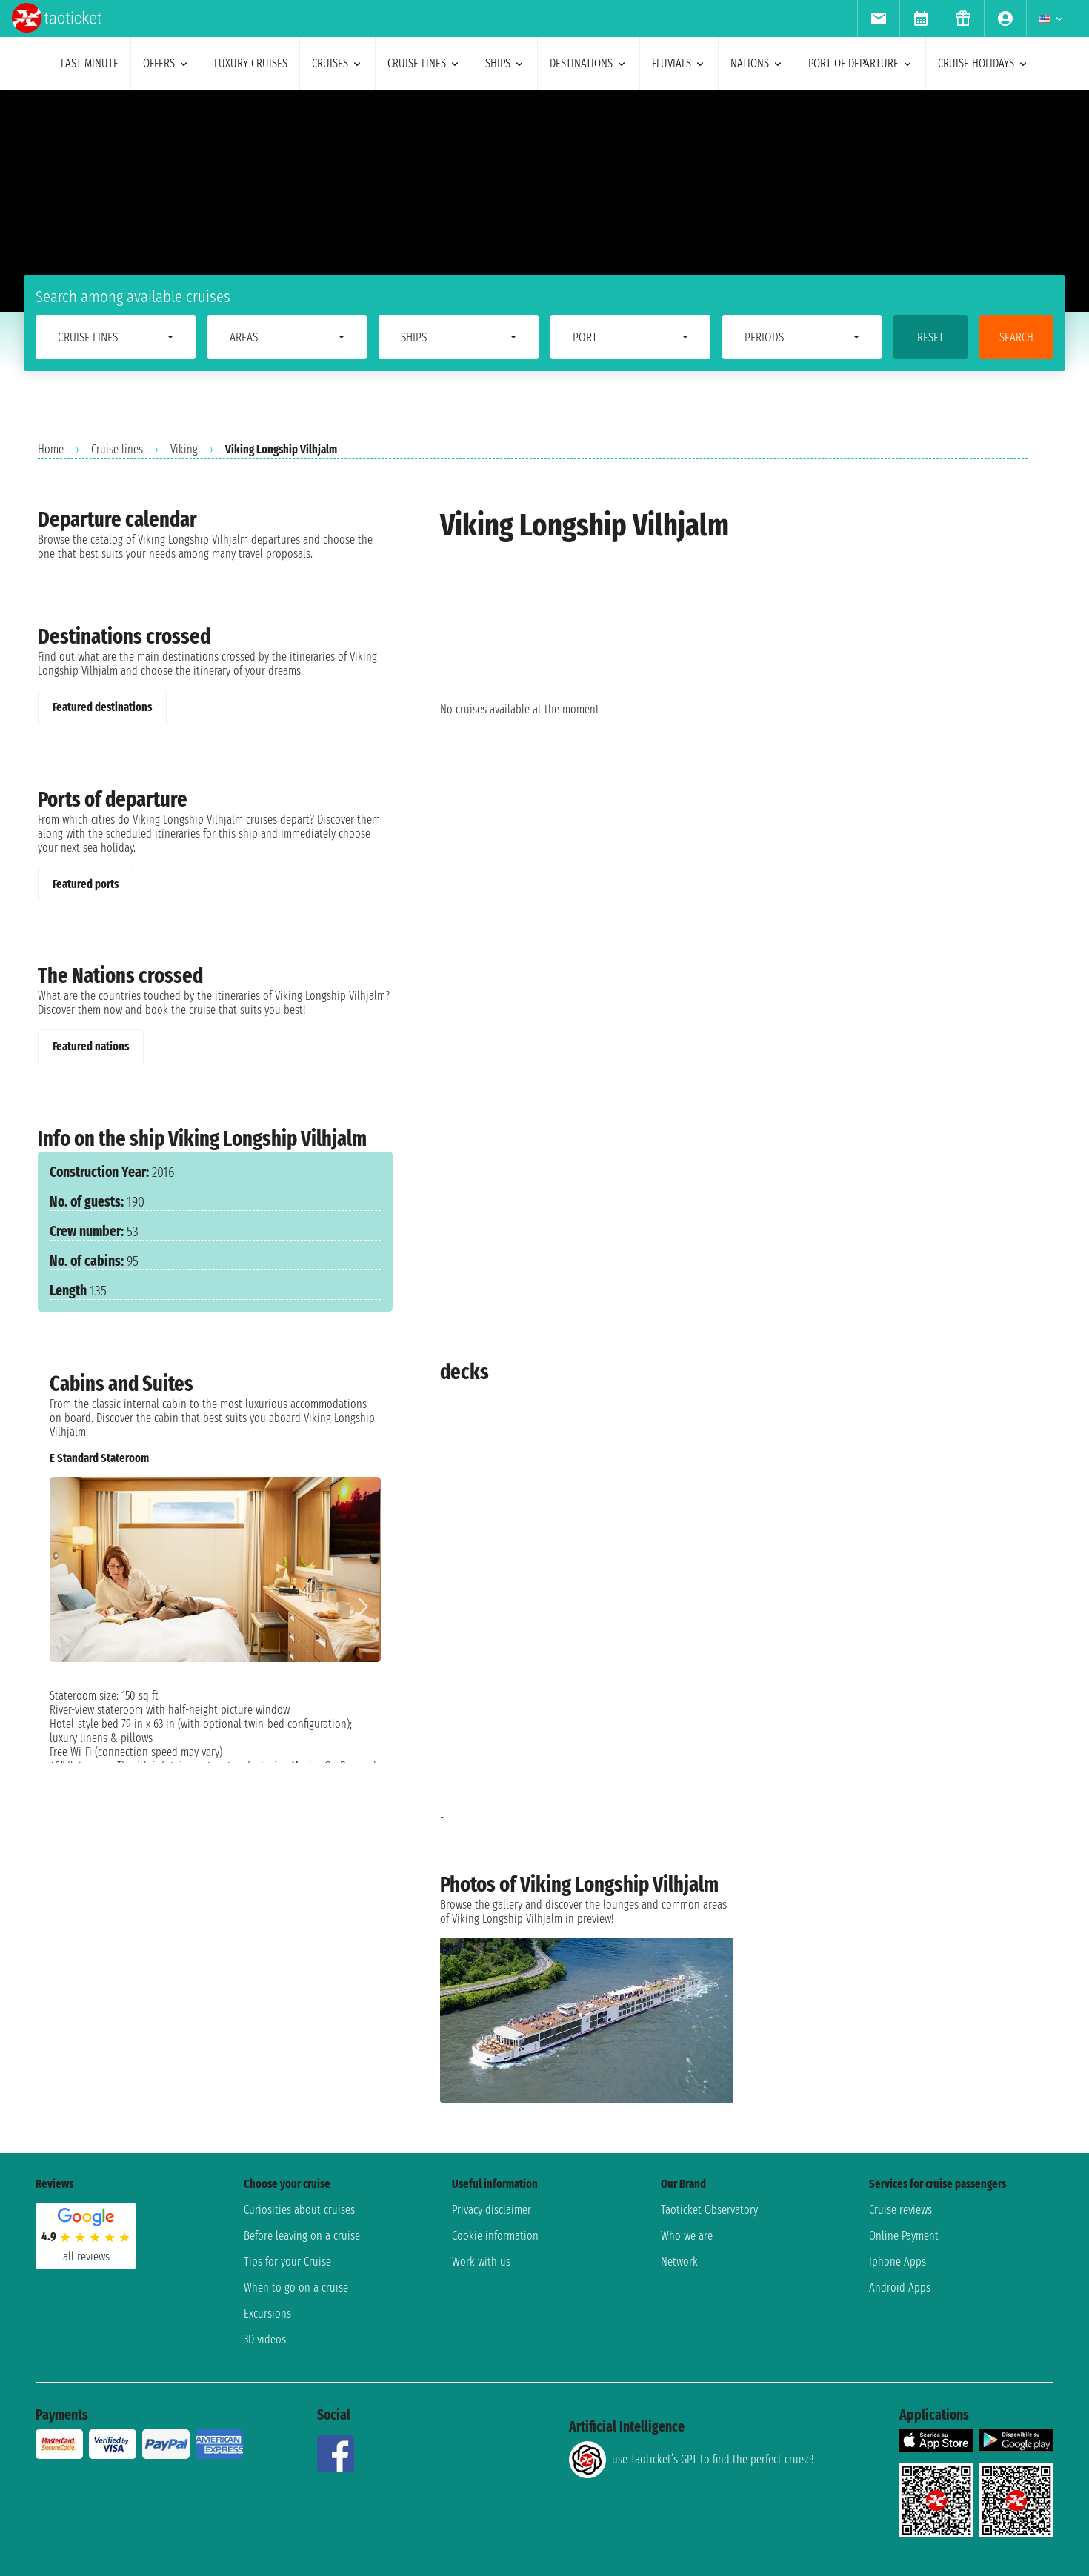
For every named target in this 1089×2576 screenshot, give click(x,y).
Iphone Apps (897, 2262)
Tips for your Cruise (287, 2262)
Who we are (687, 2236)
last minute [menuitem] (90, 63)
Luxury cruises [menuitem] (250, 63)
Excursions (267, 2313)
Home (51, 449)
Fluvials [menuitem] (679, 63)
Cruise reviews (900, 2210)
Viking (184, 449)
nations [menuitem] (757, 63)
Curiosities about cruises (299, 2210)
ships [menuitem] (505, 63)
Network (679, 2262)
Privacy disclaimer (491, 2210)
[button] (363, 1606)
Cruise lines (117, 449)
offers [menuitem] (166, 63)
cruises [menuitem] (337, 63)
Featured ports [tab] (86, 884)
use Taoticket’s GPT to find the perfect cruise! (691, 2459)
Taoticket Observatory (709, 2210)
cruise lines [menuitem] (424, 63)
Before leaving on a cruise (302, 2236)
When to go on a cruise (296, 2287)
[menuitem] (878, 18)
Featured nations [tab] (91, 1046)
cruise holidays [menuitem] (983, 63)
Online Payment (904, 2236)
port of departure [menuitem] (860, 63)
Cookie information (495, 2236)
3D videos (265, 2339)
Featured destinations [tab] (102, 707)
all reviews (86, 2256)
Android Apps (899, 2287)
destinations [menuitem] (588, 63)
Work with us (481, 2262)
